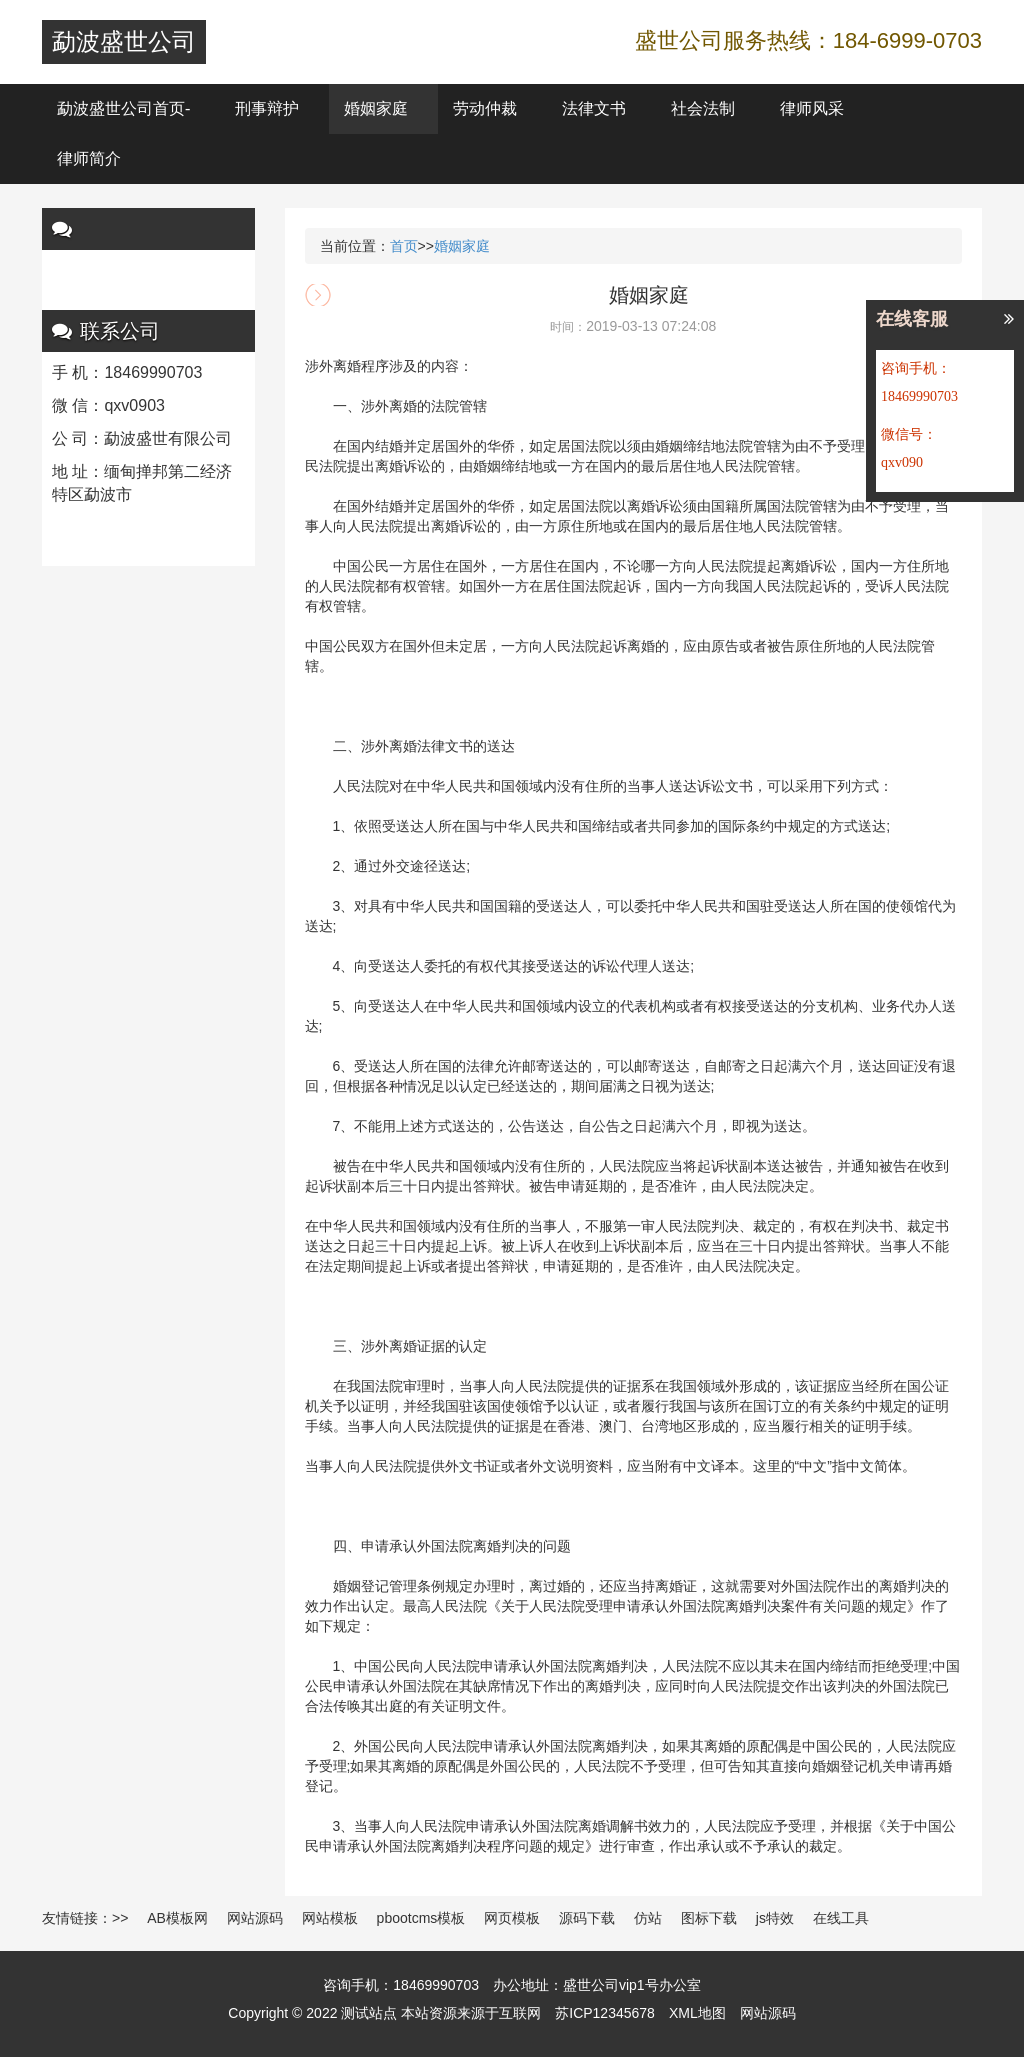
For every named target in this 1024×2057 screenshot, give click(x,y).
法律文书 (594, 108)
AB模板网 (177, 1918)
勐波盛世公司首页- (123, 108)
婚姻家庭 (376, 108)
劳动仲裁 (485, 108)
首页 (404, 246)
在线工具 (841, 1918)
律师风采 (812, 108)
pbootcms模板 (421, 1918)
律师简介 (89, 158)
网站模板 (330, 1918)
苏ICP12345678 (605, 2013)
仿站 (648, 1918)
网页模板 (512, 1918)
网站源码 (255, 1918)
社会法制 (703, 108)
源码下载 (587, 1918)
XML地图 (697, 2013)
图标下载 (709, 1918)
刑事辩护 (267, 108)
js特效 (775, 1918)
